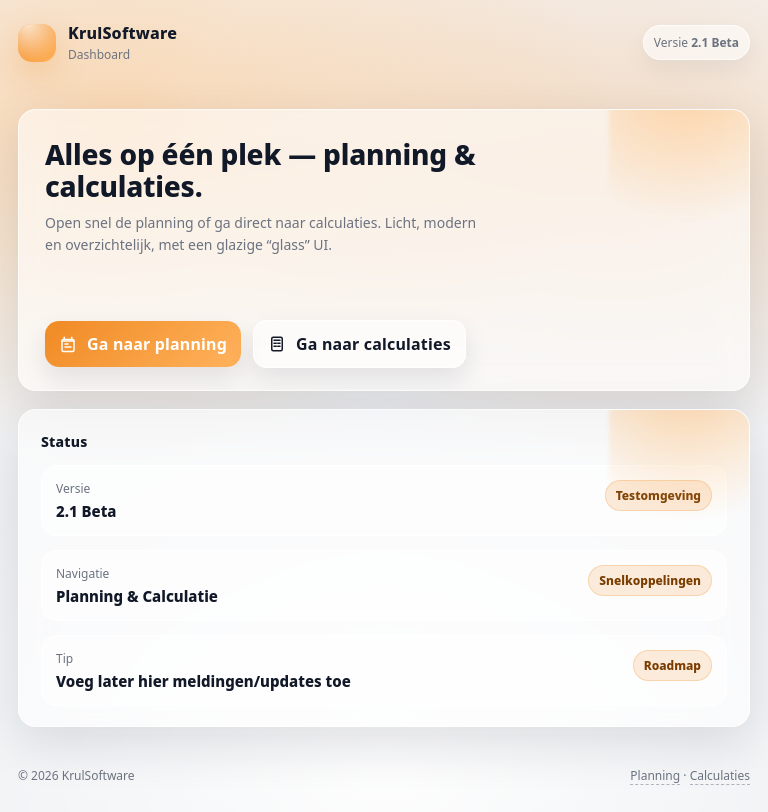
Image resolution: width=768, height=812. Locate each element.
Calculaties (720, 775)
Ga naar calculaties (359, 344)
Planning (655, 775)
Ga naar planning (143, 344)
